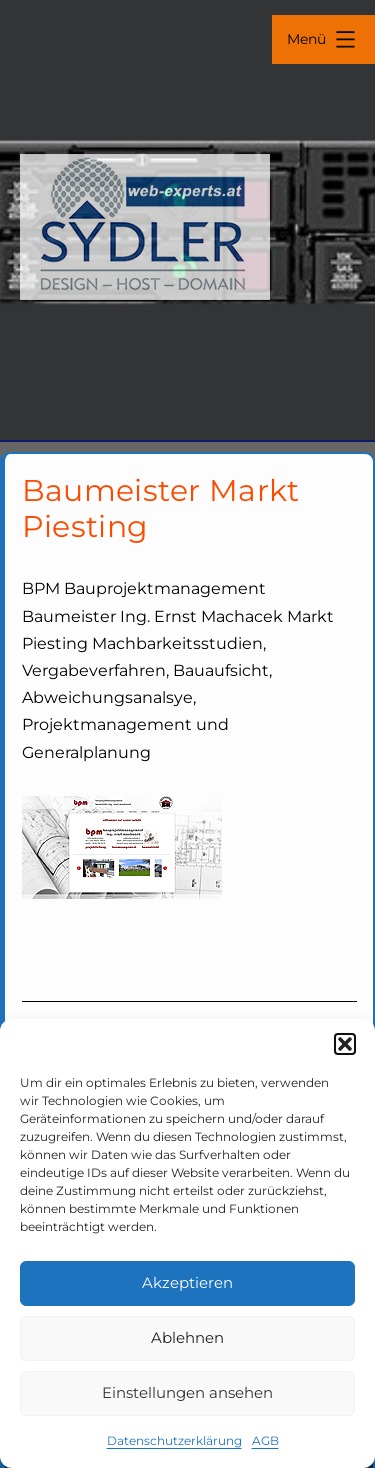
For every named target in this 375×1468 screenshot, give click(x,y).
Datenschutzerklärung (174, 1440)
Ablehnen (187, 1337)
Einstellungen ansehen (187, 1392)
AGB (265, 1440)
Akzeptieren (187, 1282)
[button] (345, 1044)
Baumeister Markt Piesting (161, 508)
